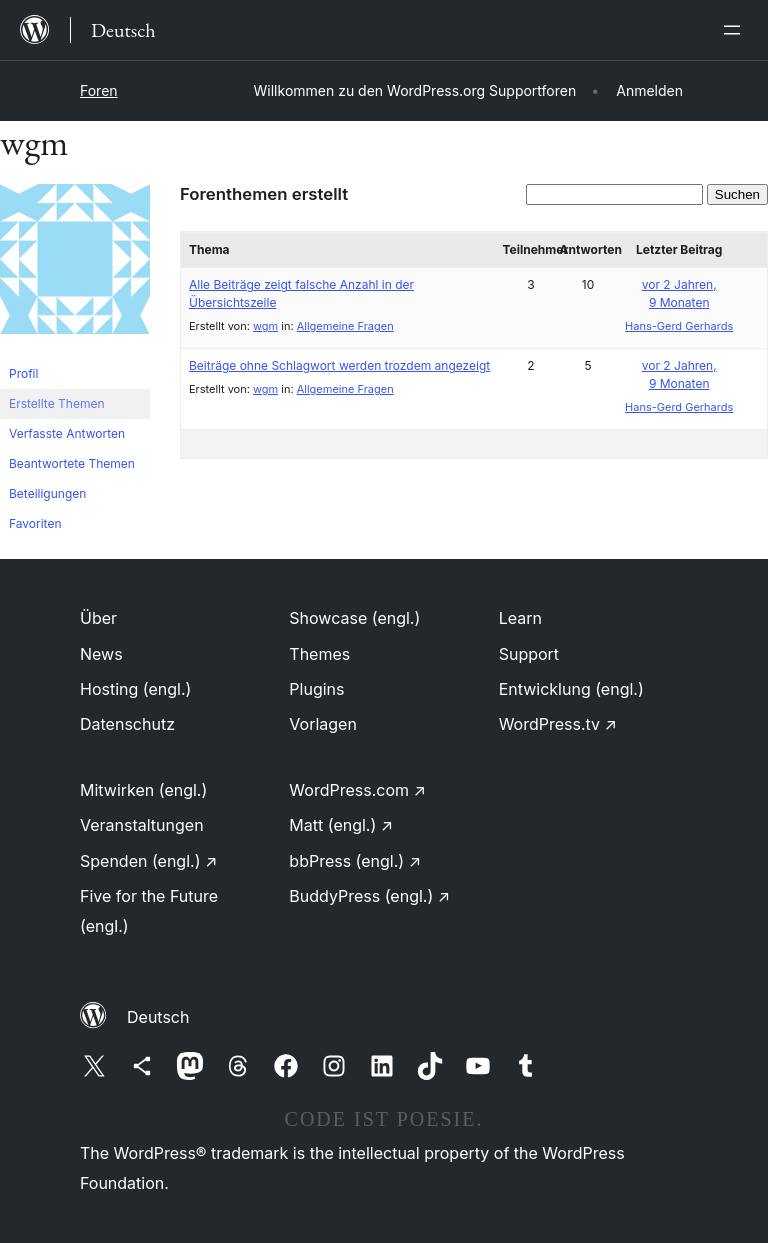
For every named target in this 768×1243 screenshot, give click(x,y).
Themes (319, 654)
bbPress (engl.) (355, 861)
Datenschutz (127, 724)
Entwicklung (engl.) (571, 689)
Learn (520, 618)
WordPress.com (357, 790)
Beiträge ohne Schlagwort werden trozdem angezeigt (339, 365)
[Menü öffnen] (736, 30)
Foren (99, 90)
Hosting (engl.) (135, 689)
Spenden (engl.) (148, 861)
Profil (23, 373)
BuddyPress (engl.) (369, 896)
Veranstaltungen (142, 825)
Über (98, 618)
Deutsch (158, 1017)
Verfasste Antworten (67, 433)
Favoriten (35, 523)
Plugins (316, 689)
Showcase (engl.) (354, 618)
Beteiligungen (47, 493)
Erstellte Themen (56, 403)
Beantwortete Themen (72, 463)
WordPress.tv (558, 724)
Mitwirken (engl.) (143, 790)
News (101, 654)
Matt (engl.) (341, 825)
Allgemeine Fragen (345, 326)
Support (529, 654)
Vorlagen (323, 724)
